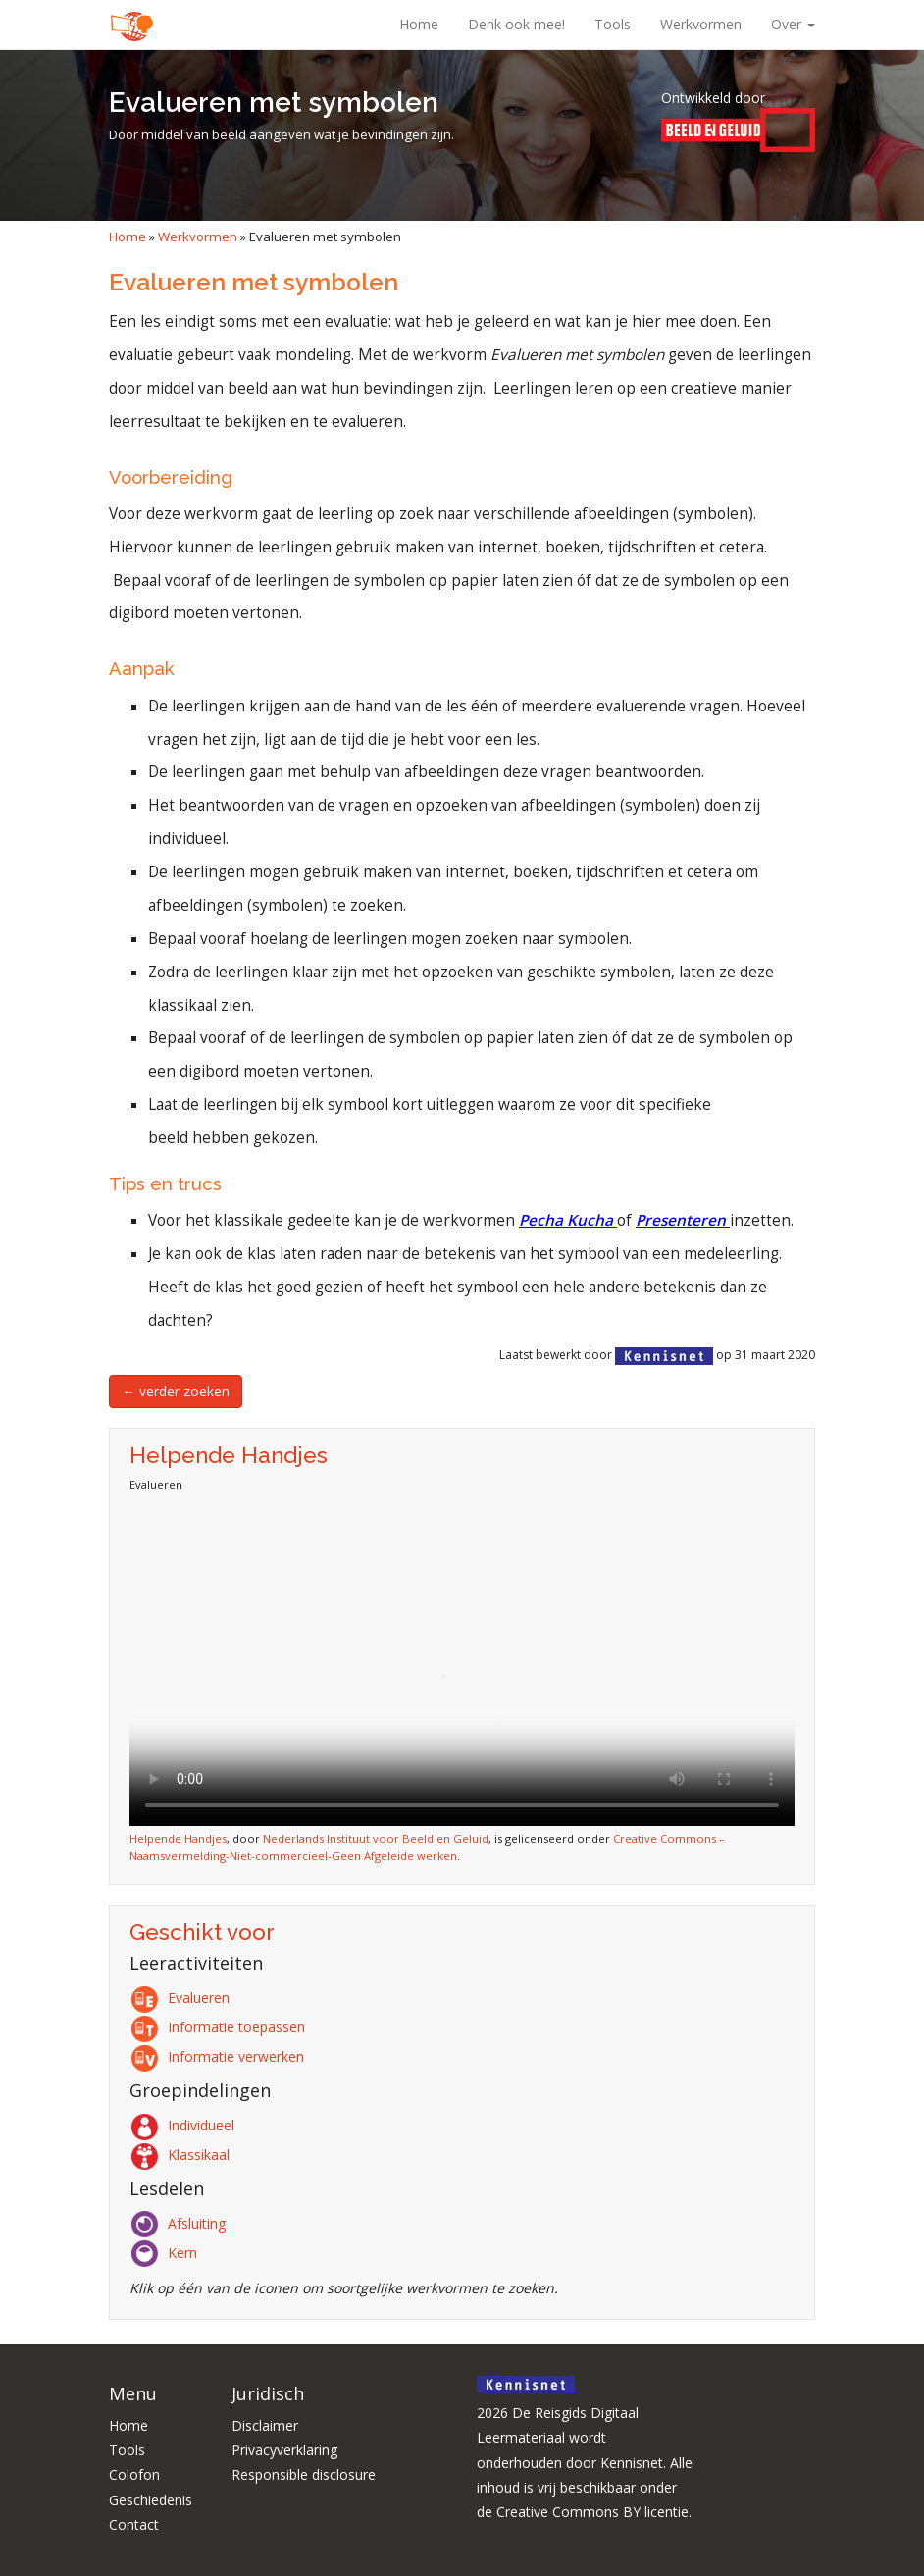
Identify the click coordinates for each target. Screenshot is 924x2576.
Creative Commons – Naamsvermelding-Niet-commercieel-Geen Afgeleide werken (427, 1847)
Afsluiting (181, 2223)
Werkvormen (701, 24)
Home (418, 24)
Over (793, 24)
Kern (166, 2252)
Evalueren (183, 1997)
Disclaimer (264, 2425)
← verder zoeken (176, 1391)
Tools (612, 24)
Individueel (185, 2125)
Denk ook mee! (516, 24)
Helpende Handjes (178, 1838)
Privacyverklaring (284, 2450)
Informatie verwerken (220, 2056)
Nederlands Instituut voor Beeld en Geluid (375, 1838)
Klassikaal (183, 2154)
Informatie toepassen (220, 2027)
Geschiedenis (150, 2500)
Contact (134, 2524)
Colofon (134, 2474)
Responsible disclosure (303, 2474)
